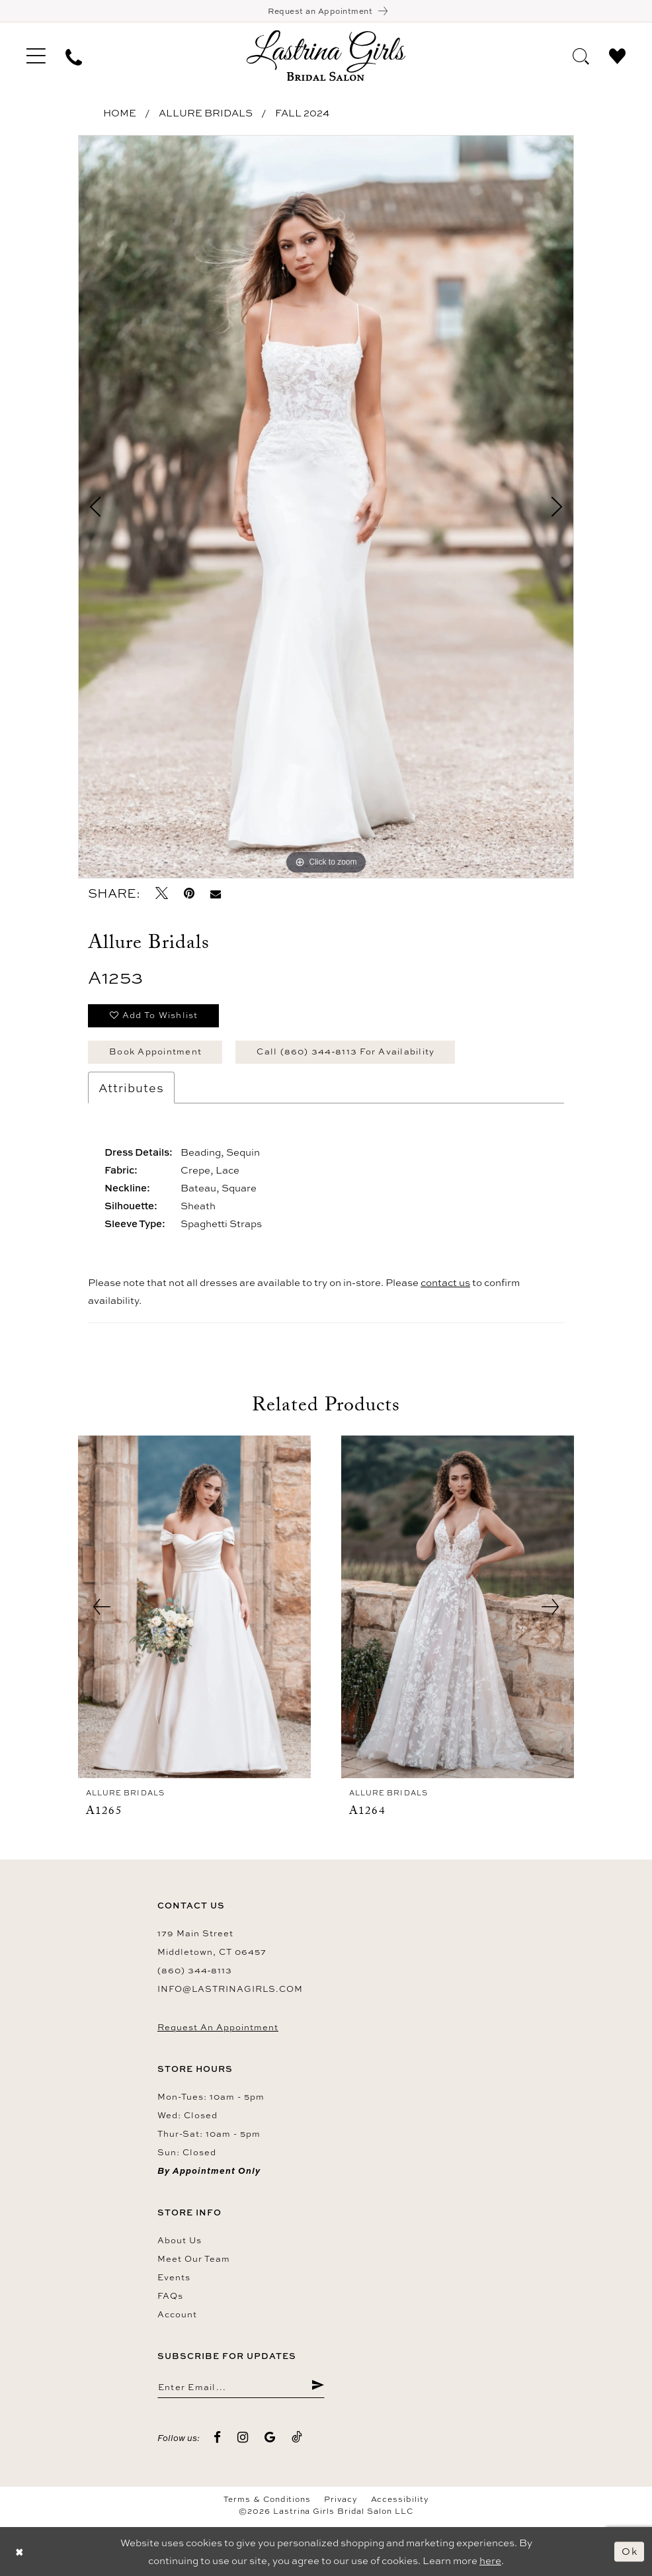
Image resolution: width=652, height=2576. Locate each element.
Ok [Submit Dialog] (629, 2551)
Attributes (131, 1087)
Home (119, 113)
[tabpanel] (326, 507)
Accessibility (400, 2499)
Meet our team (193, 2258)
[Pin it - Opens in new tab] (189, 893)
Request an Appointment (217, 2027)
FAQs (170, 2295)
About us (179, 2240)
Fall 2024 (302, 113)
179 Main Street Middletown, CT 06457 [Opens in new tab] (211, 1942)
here (490, 2560)
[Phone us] (74, 55)
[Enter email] (241, 2386)
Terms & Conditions (267, 2499)
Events (173, 2277)
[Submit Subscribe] (318, 2386)
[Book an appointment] (326, 11)
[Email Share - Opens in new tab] (216, 893)
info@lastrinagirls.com (230, 1989)
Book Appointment (155, 1051)
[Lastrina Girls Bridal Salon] (326, 55)
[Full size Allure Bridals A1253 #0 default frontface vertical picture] (326, 507)
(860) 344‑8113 (194, 1970)
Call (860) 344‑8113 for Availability (345, 1051)
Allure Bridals (206, 113)
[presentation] (194, 1607)
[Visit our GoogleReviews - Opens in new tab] (270, 2437)
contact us (445, 1282)
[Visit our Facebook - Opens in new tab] (217, 2437)
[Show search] (581, 54)
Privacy (340, 2499)
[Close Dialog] (20, 2551)
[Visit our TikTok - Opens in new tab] (297, 2437)
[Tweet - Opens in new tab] (162, 893)
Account (177, 2314)
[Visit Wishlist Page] (617, 54)
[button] (36, 55)
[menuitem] (36, 55)
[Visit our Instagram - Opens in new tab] (243, 2437)
